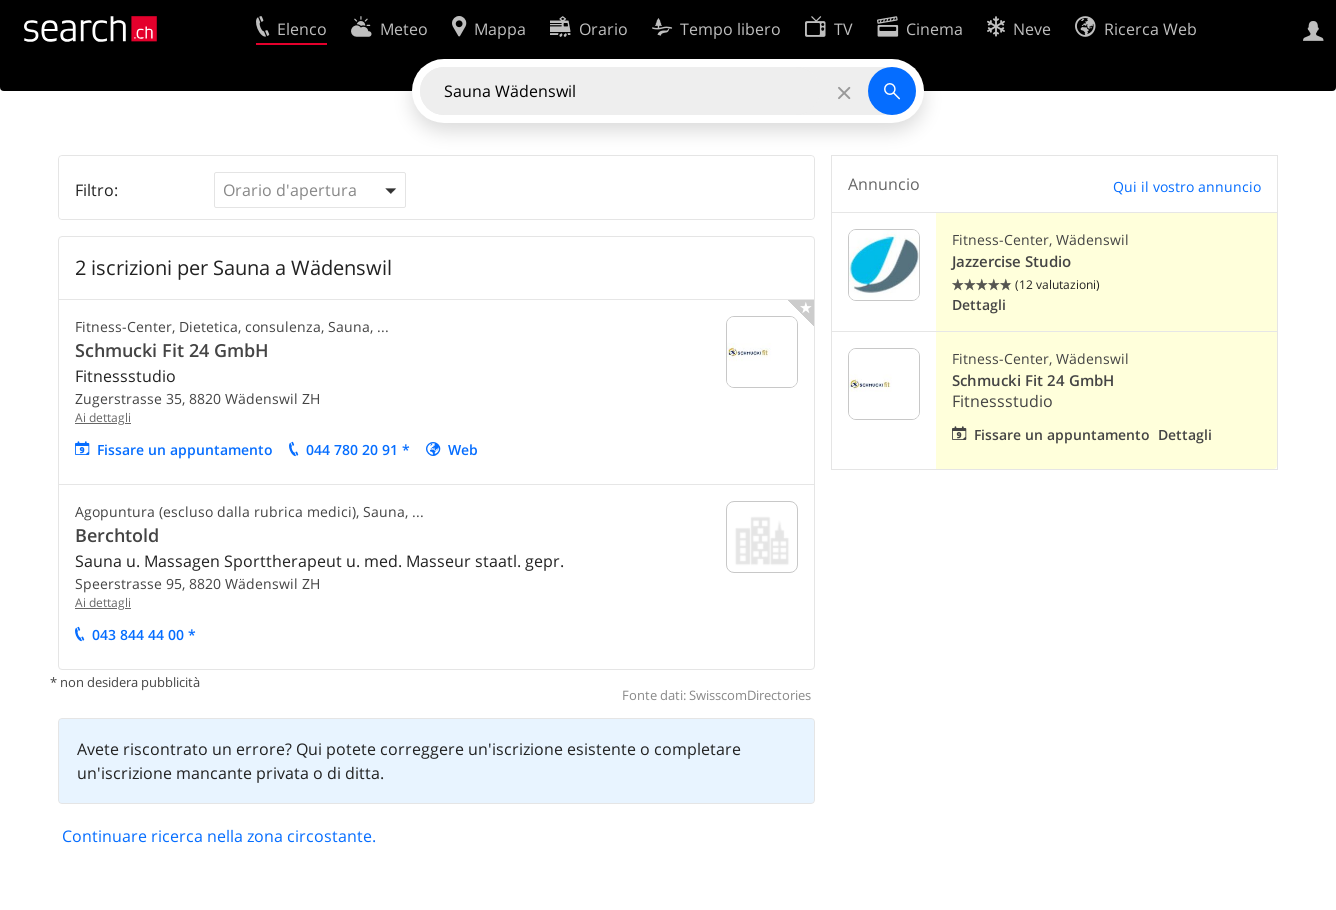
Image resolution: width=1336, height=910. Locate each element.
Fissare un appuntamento (185, 449)
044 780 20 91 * (358, 449)
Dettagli (979, 304)
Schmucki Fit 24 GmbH (172, 350)
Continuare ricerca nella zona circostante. (219, 836)
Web (463, 449)
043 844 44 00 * (144, 634)
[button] (310, 190)
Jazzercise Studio (1011, 261)
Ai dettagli (103, 417)
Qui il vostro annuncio (1187, 186)
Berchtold (117, 535)
